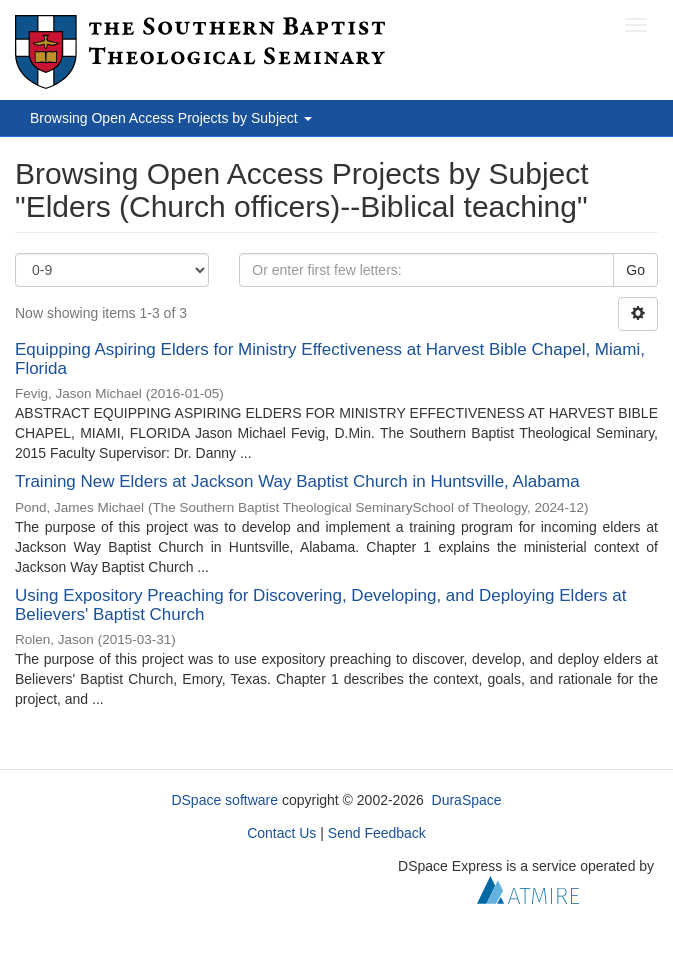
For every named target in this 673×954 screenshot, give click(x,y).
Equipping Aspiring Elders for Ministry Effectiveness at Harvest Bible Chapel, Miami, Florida (330, 359)
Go (635, 270)
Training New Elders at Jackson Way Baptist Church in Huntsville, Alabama (297, 481)
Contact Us (281, 833)
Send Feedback (377, 833)
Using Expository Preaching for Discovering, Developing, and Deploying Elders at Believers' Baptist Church (320, 605)
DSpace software (224, 800)
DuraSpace (467, 800)
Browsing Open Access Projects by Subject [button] (171, 118)
